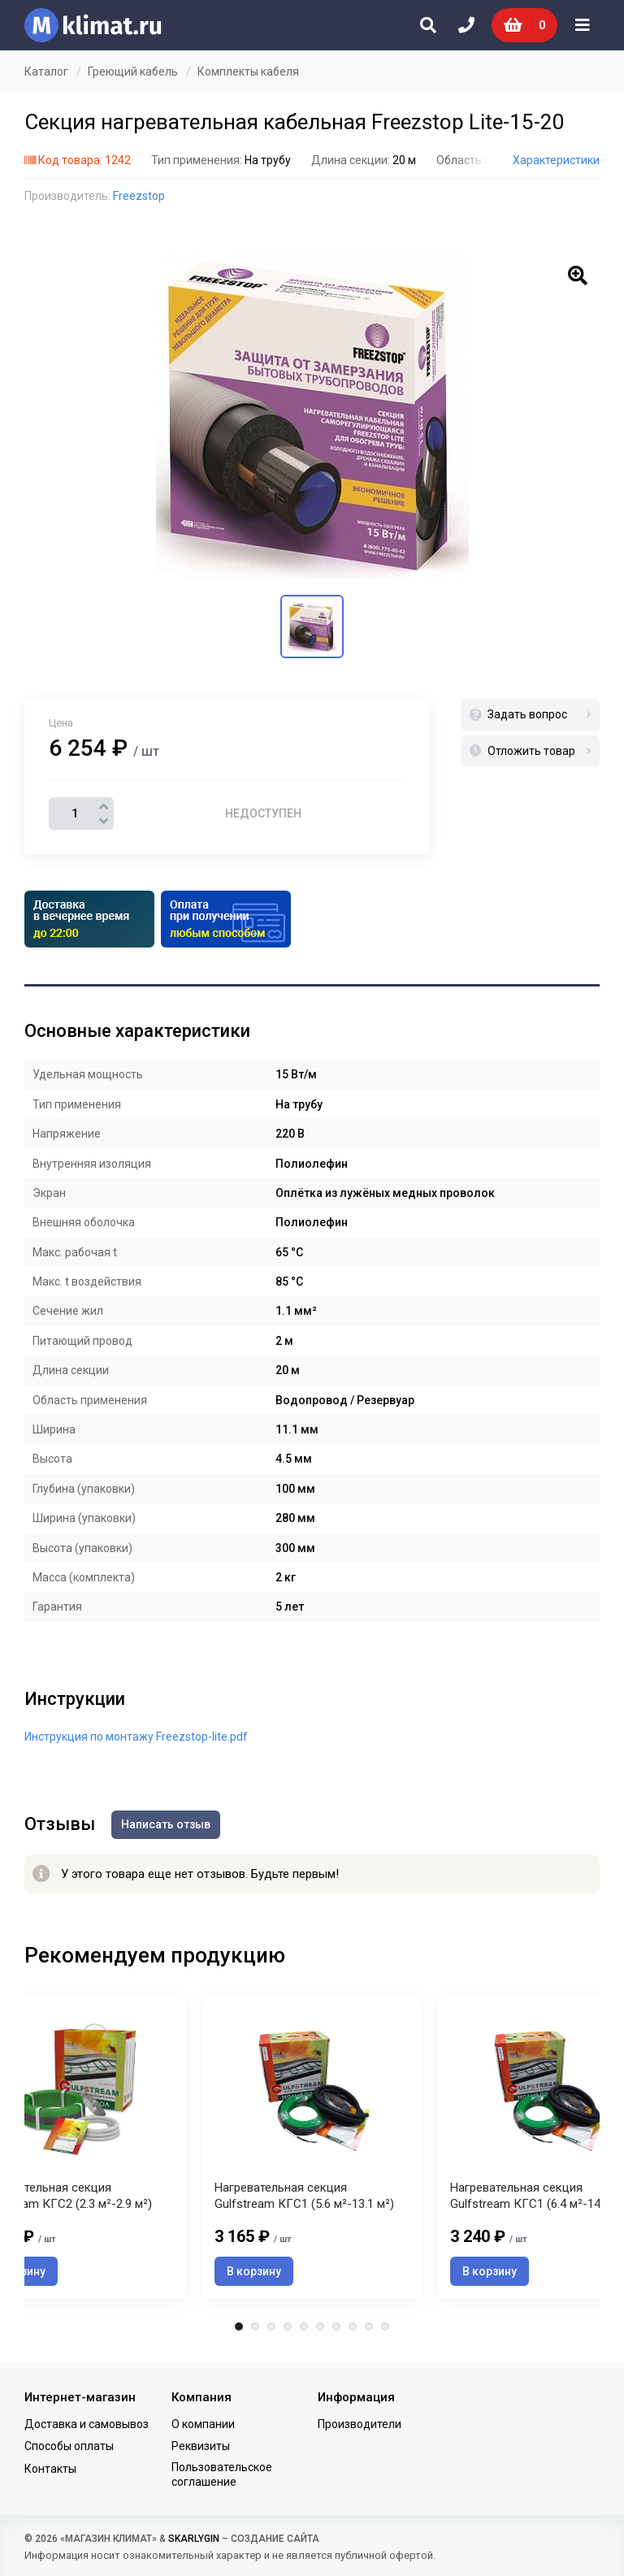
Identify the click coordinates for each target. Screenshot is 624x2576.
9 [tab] (369, 2326)
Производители (359, 2424)
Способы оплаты (69, 2445)
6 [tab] (320, 2326)
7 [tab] (336, 2326)
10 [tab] (385, 2326)
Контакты (50, 2468)
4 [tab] (288, 2326)
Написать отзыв (165, 1824)
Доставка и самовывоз (86, 2424)
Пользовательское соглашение (221, 2474)
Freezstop (139, 195)
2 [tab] (255, 2326)
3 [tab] (271, 2326)
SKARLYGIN (193, 2538)
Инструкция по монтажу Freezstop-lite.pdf (136, 1736)
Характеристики (556, 160)
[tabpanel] (312, 2147)
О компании (203, 2424)
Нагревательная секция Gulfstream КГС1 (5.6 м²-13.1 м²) (304, 2195)
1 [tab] (239, 2326)
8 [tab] (353, 2326)
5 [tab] (304, 2326)
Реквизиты (200, 2445)
